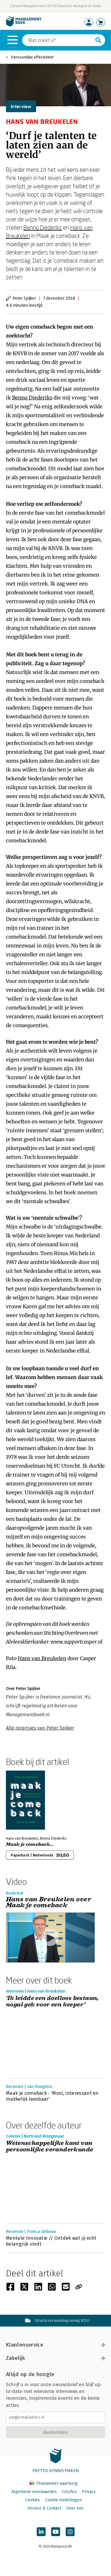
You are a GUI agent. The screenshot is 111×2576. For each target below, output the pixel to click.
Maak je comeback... (30, 1844)
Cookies (32, 2499)
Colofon (69, 2491)
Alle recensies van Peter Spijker (40, 1728)
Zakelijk (55, 2358)
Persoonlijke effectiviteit (32, 57)
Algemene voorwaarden (34, 2491)
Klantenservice (55, 2345)
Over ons (74, 2508)
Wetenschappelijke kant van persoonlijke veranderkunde (49, 2146)
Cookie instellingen (63, 2499)
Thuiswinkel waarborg (54, 2483)
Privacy (89, 2491)
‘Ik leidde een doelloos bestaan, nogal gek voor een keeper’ (52, 2001)
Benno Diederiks (42, 227)
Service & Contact (44, 2508)
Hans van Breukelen (42, 1658)
